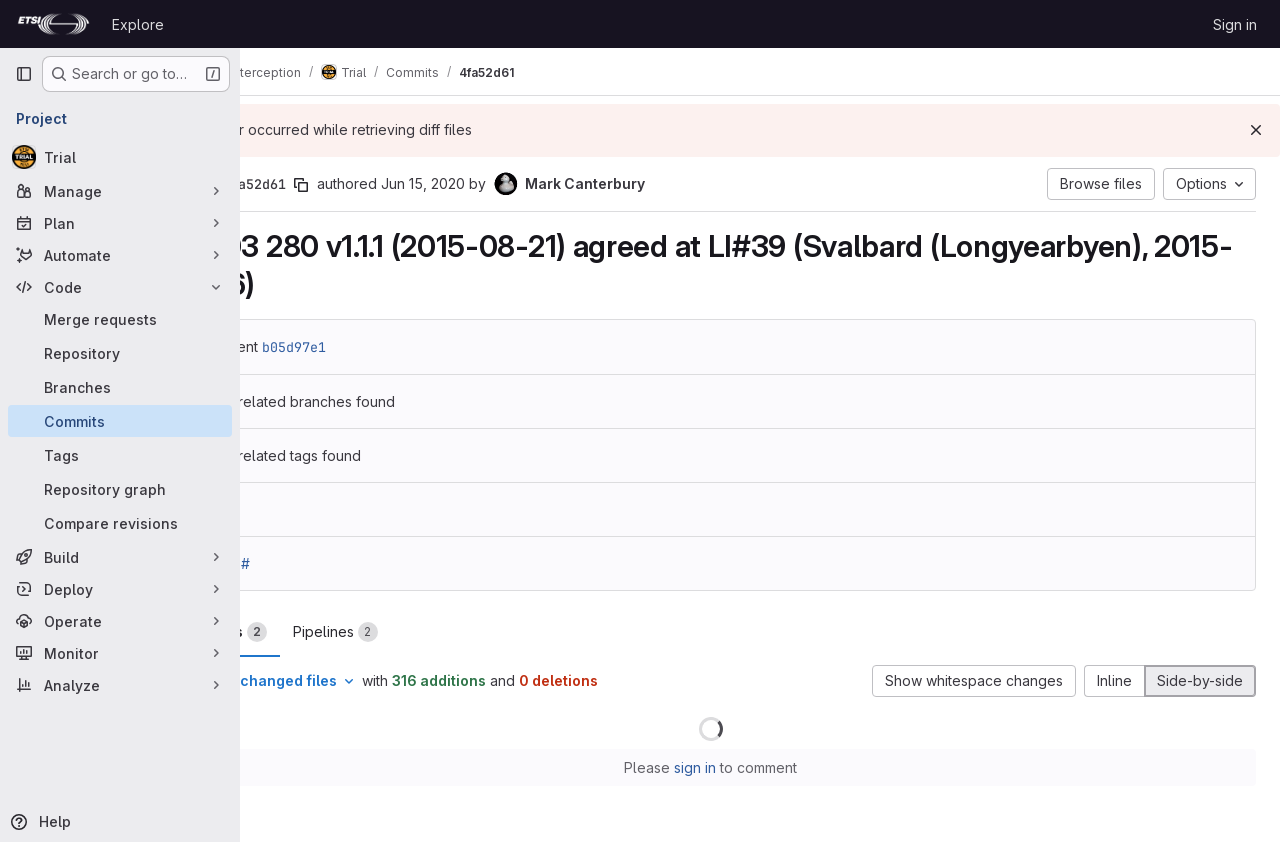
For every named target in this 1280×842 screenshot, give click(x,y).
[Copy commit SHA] (399, 185)
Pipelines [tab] (433, 632)
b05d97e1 (392, 347)
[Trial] (120, 157)
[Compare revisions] (120, 523)
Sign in (1235, 24)
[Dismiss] (1256, 130)
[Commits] (120, 421)
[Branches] (120, 387)
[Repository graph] (120, 489)
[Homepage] (53, 24)
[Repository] (120, 353)
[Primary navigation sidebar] (24, 74)
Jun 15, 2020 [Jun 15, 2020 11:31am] (521, 183)
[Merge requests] (120, 319)
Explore (138, 24)
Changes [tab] (321, 632)
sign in (745, 767)
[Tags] (120, 455)
